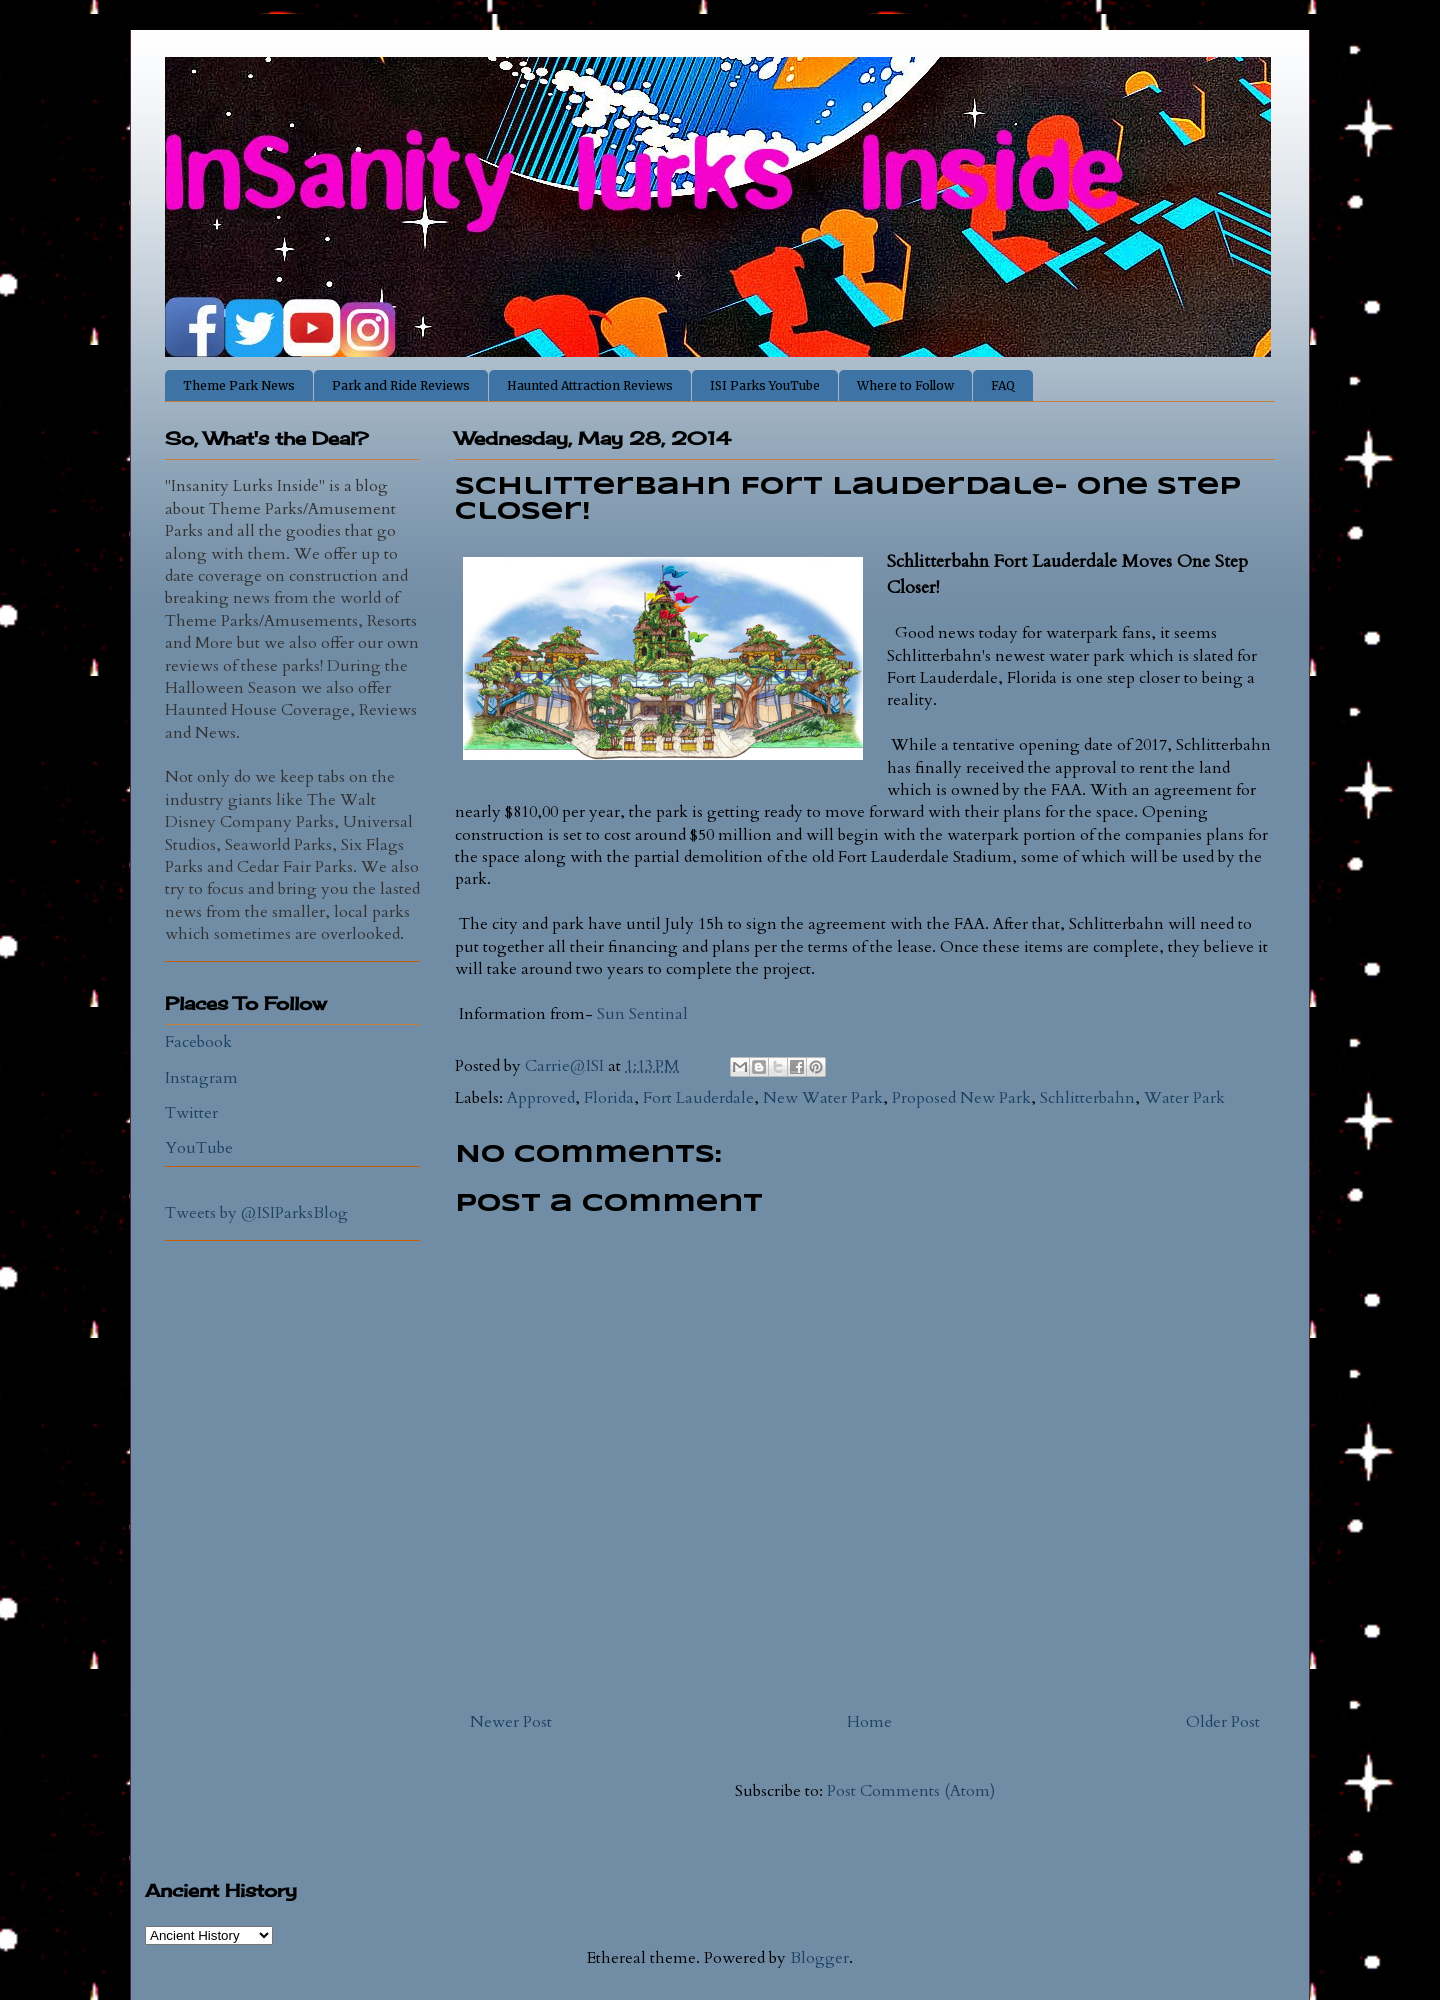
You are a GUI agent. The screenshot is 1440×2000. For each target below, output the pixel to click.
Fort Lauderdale (698, 1098)
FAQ (1003, 385)
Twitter (191, 1113)
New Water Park (823, 1098)
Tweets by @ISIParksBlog (256, 1213)
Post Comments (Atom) (911, 1791)
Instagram (201, 1078)
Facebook (198, 1042)
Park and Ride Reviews (401, 385)
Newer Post (511, 1722)
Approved (541, 1098)
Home (869, 1722)
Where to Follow (905, 385)
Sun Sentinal (642, 1014)
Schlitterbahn (1087, 1098)
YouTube (199, 1148)
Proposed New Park (961, 1098)
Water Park (1184, 1098)
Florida (609, 1098)
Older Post (1223, 1722)
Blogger (819, 1958)
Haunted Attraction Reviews (590, 385)
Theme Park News (239, 385)
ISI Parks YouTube (765, 385)
